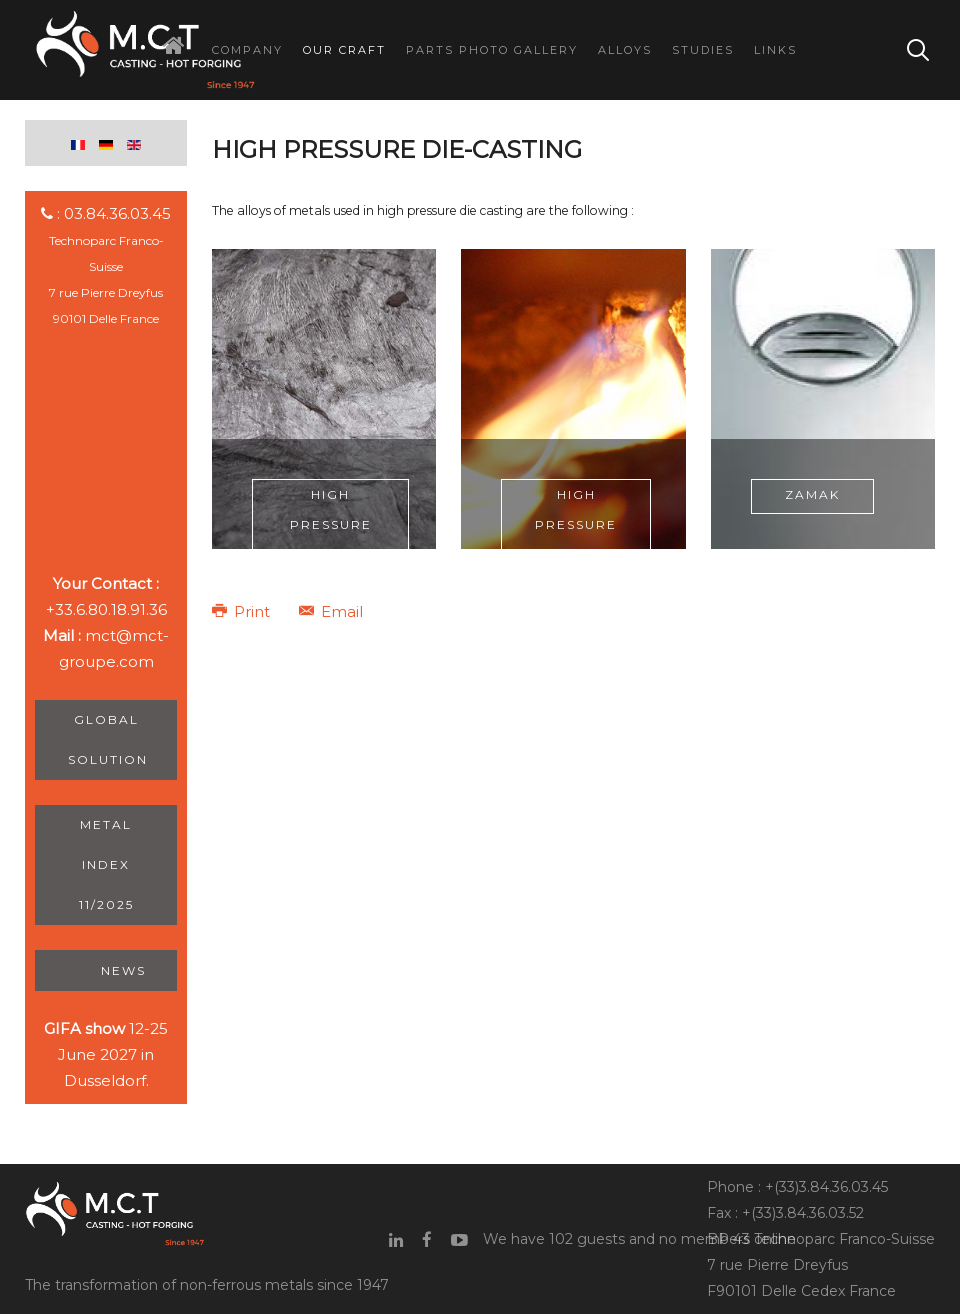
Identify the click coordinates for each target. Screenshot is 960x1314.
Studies (703, 50)
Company (247, 50)
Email (331, 611)
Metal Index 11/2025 (106, 864)
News (122, 970)
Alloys (625, 50)
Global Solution (108, 739)
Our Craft (344, 50)
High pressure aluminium (330, 524)
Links (775, 50)
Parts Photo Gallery (492, 50)
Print (243, 611)
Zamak (812, 494)
